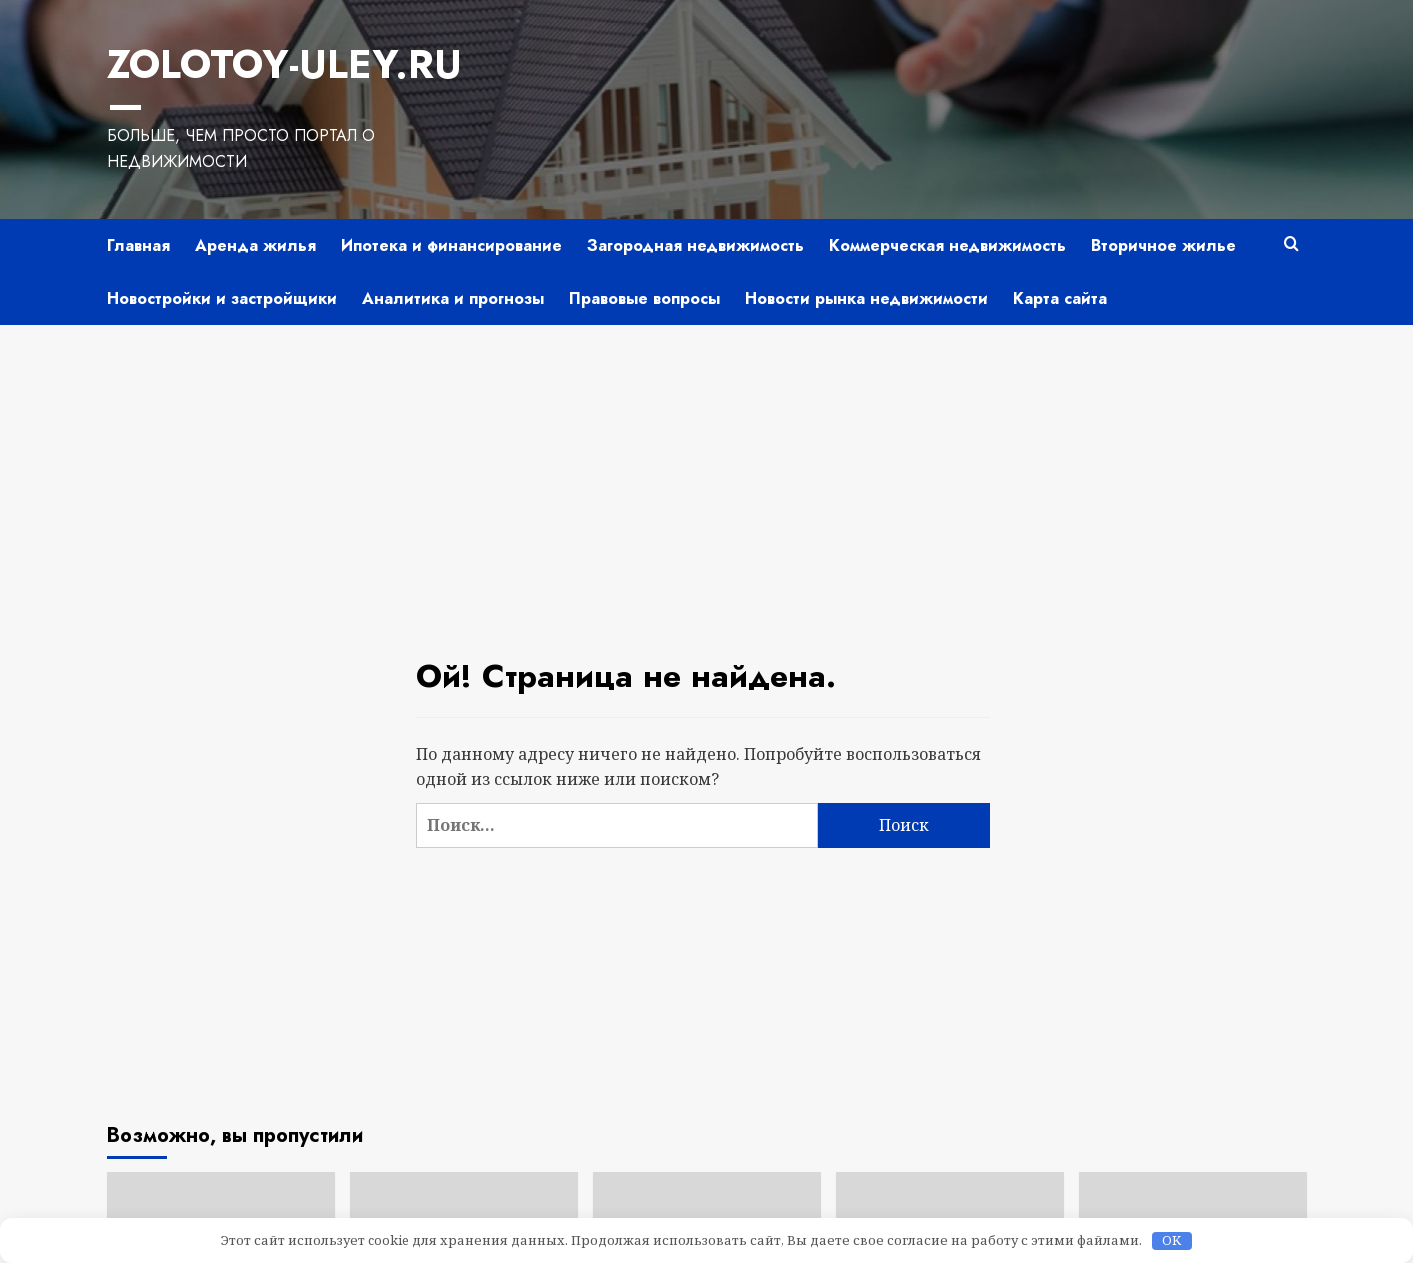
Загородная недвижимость (695, 204)
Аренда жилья (255, 204)
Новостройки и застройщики (222, 257)
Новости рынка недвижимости (866, 257)
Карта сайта (1060, 257)
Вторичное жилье (1163, 204)
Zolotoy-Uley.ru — (296, 63)
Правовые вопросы (644, 257)
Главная (138, 204)
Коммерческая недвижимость (947, 204)
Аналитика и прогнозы (453, 257)
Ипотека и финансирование (451, 204)
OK (1171, 1241)
